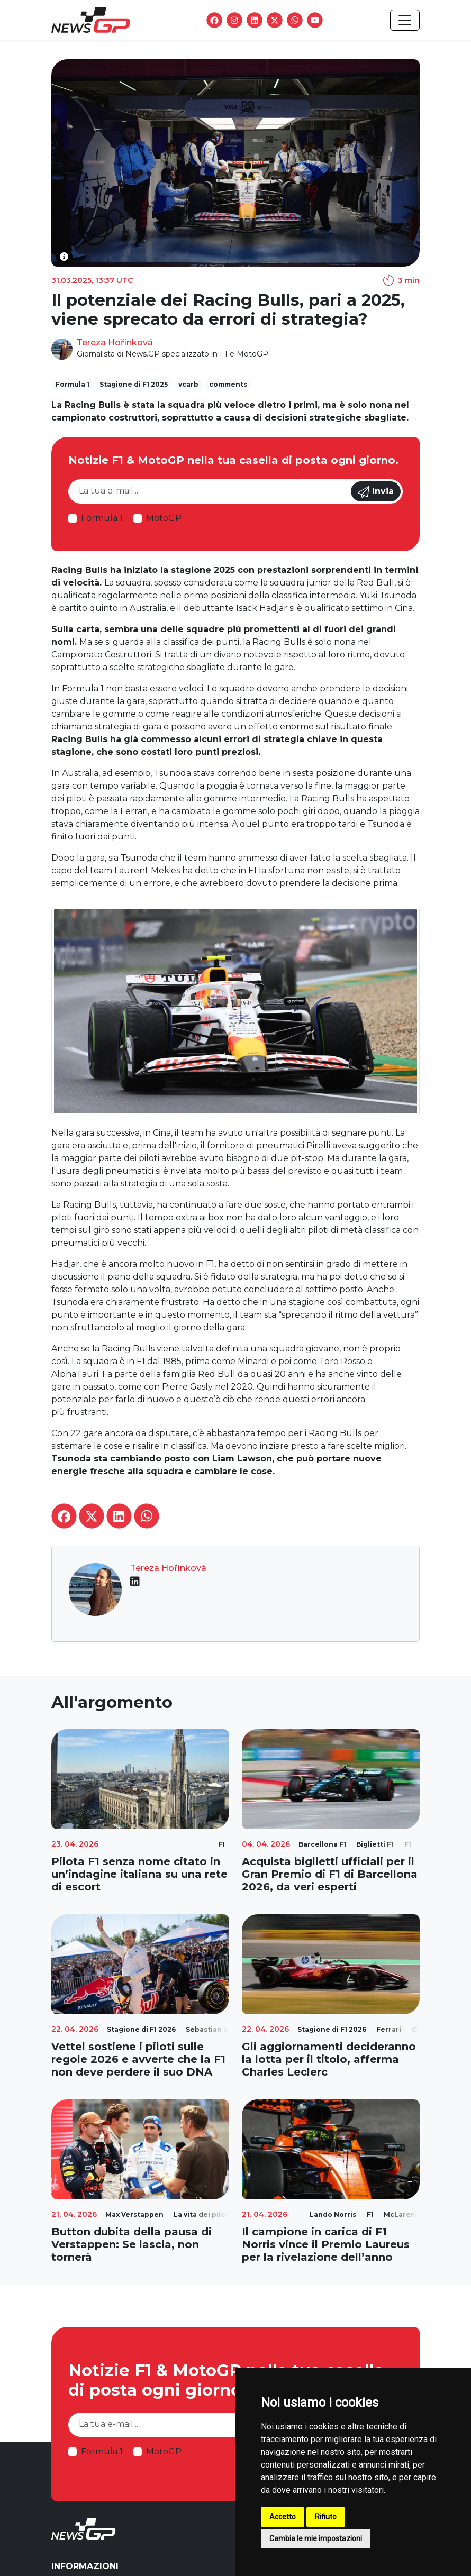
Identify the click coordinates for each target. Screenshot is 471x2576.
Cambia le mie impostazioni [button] (315, 2538)
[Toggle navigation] (405, 20)
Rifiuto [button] (326, 2517)
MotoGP (164, 518)
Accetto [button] (282, 2517)
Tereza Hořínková (115, 342)
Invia (376, 492)
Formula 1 (102, 518)
